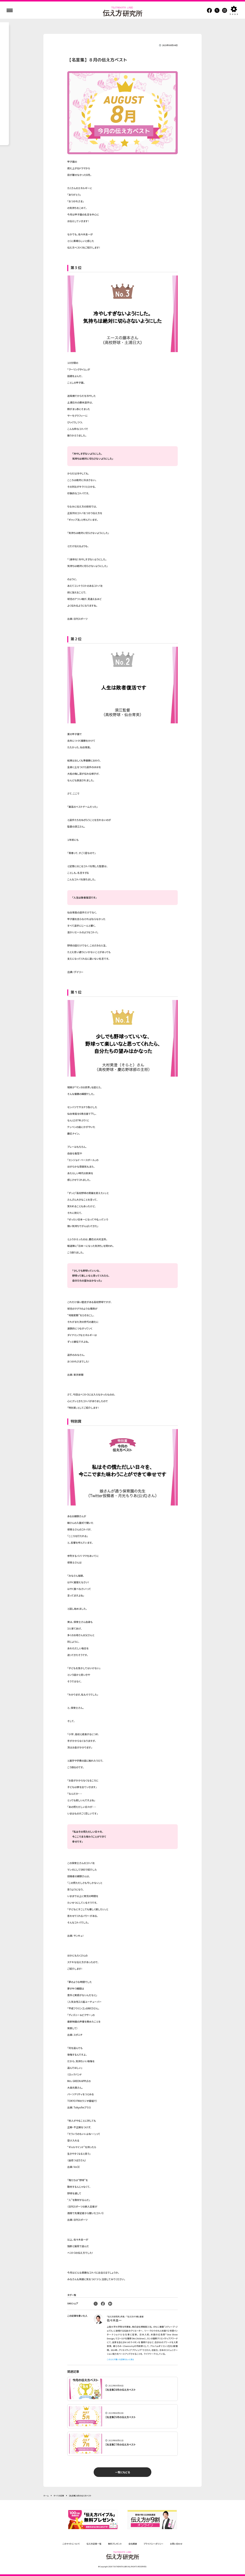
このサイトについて (71, 2543)
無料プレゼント (115, 2543)
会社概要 (132, 2543)
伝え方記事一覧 (94, 2543)
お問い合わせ (176, 2543)
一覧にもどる (122, 2472)
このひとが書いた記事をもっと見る (120, 2359)
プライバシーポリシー (153, 2543)
